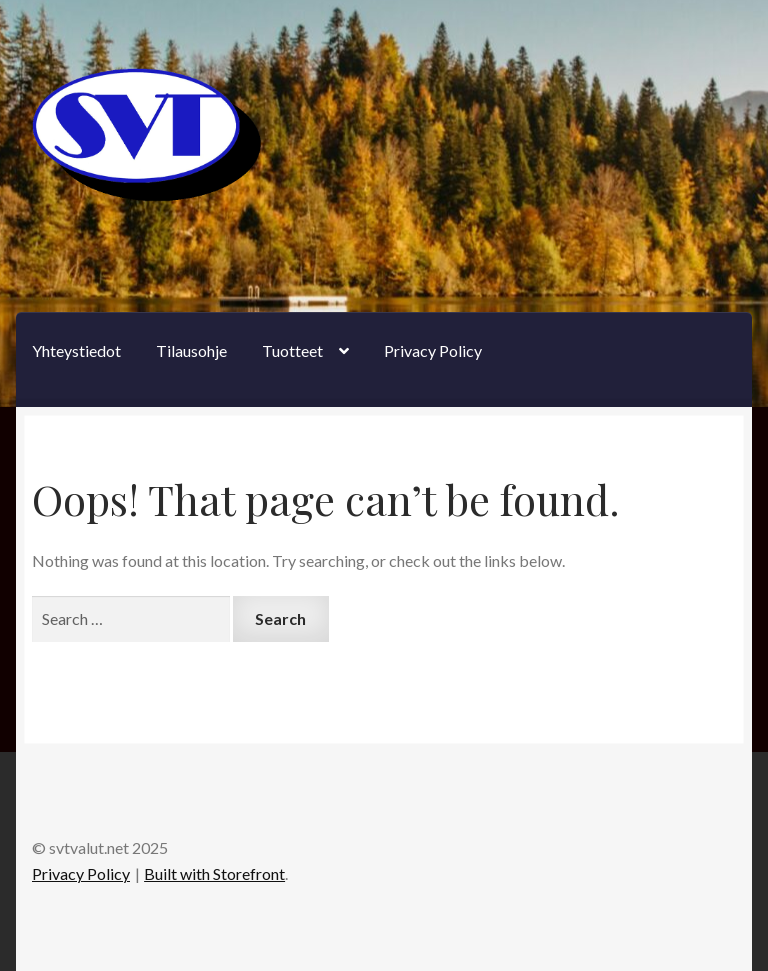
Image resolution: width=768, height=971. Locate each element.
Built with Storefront (214, 873)
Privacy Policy (433, 350)
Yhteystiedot (76, 350)
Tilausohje (191, 350)
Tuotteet (292, 350)
